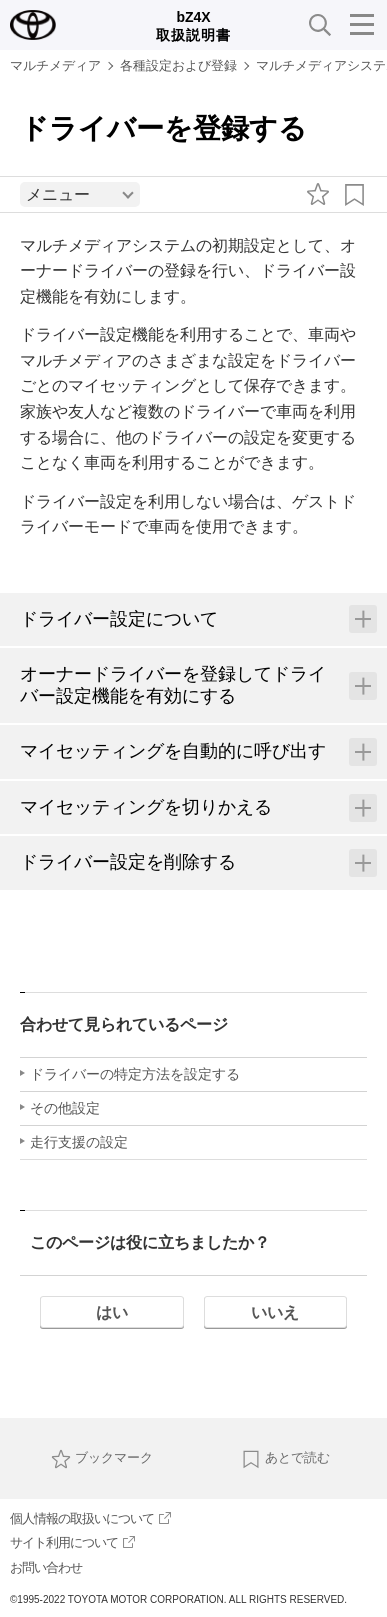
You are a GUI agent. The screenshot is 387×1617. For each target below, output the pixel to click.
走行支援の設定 (79, 1142)
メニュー (58, 194)
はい (112, 1312)
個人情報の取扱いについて (90, 1518)
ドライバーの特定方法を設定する (135, 1074)
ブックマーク (102, 1457)
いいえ (275, 1312)
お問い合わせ (46, 1567)
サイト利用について (72, 1542)
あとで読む (285, 1457)
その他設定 (65, 1108)
